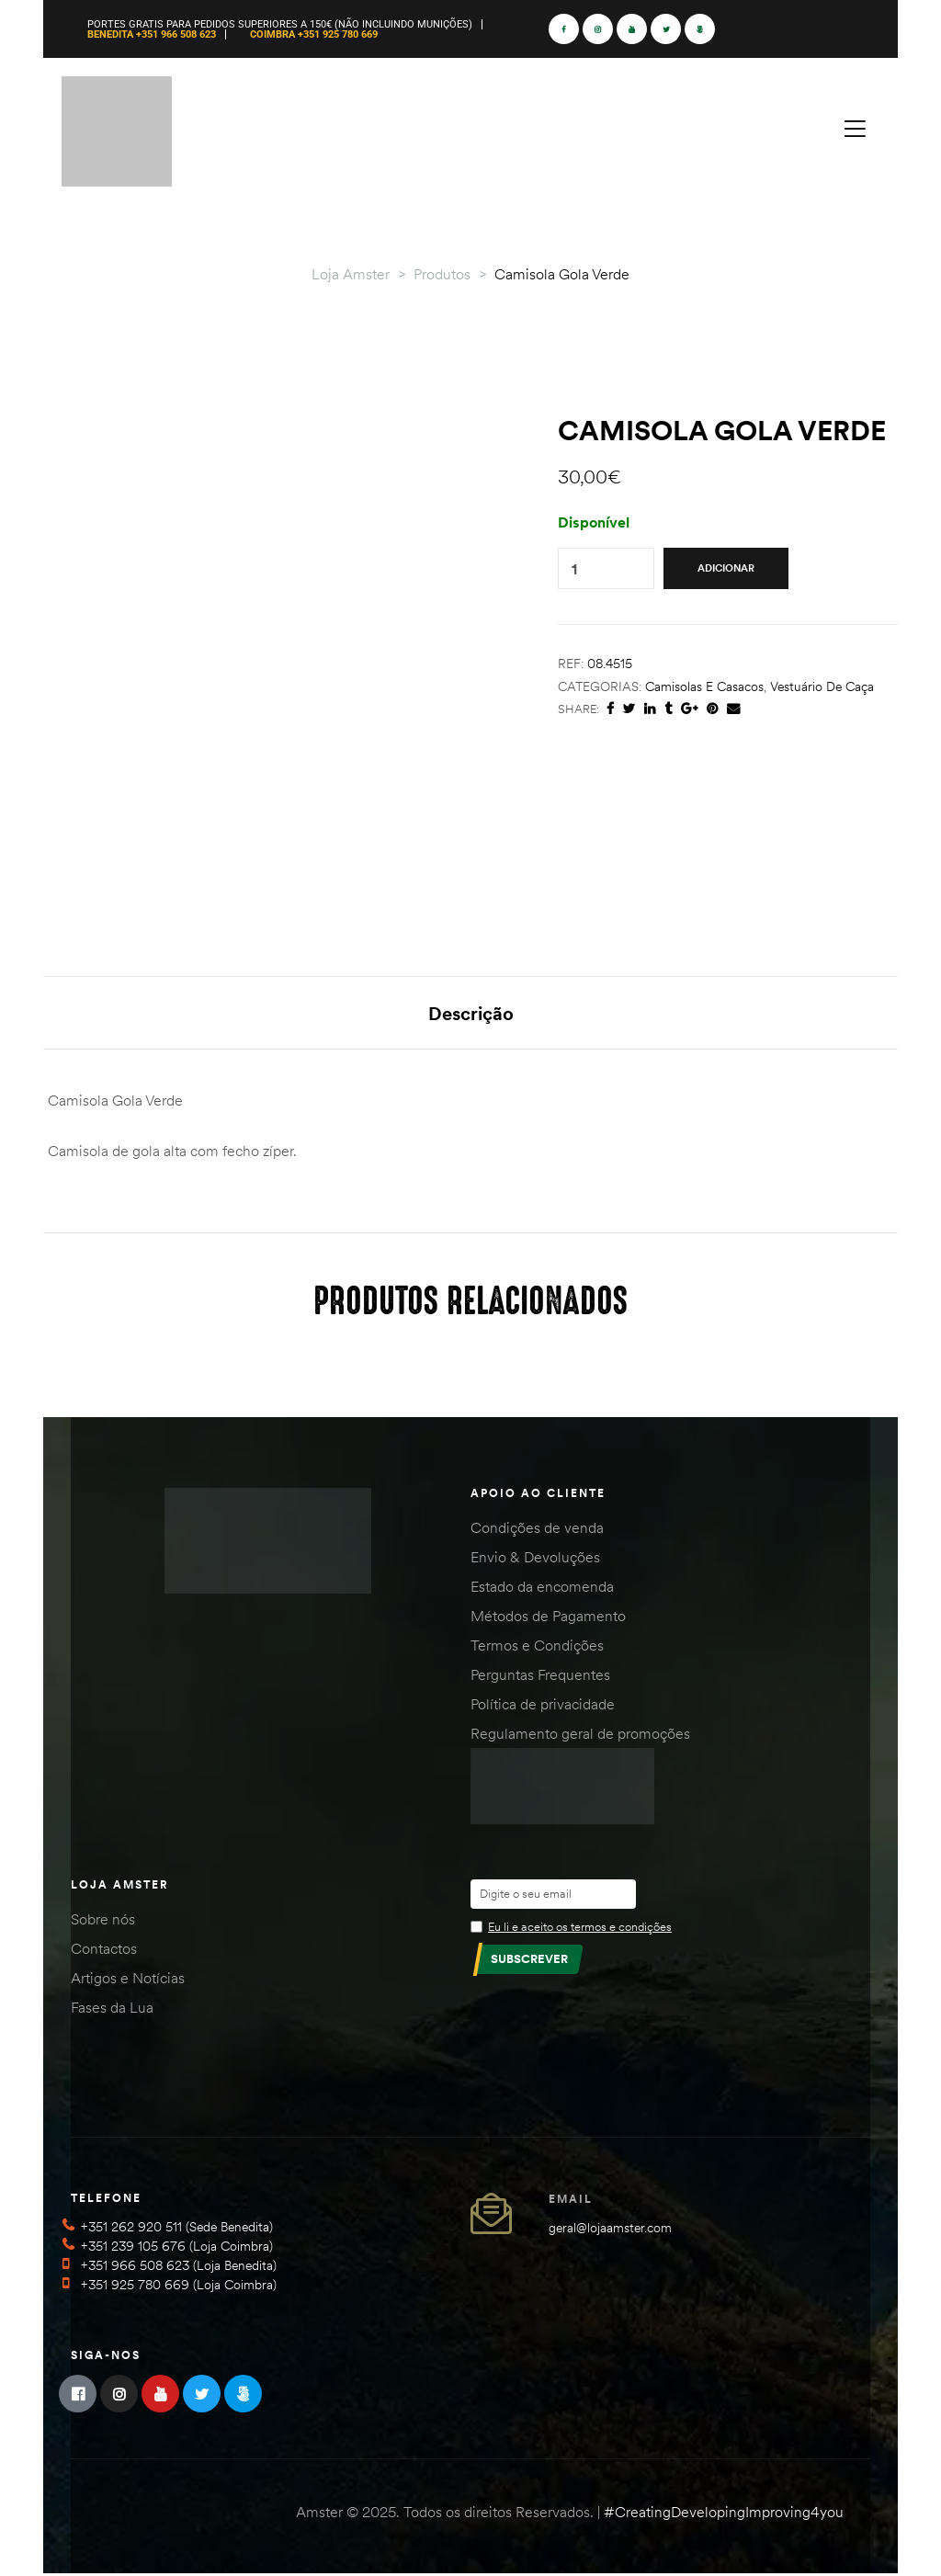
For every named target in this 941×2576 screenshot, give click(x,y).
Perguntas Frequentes (540, 1677)
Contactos (104, 1950)
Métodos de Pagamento (548, 1618)
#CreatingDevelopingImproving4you (724, 2513)
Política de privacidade (542, 1706)
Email (571, 2200)
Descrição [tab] (471, 1013)
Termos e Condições (537, 1648)
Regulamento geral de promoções (580, 1736)
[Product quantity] (574, 568)
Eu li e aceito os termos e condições (580, 1928)
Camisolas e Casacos (704, 686)
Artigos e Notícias (128, 1979)
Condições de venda (537, 1530)
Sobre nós (103, 1921)
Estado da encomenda (542, 1589)
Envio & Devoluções (535, 1559)
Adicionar (725, 568)
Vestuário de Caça (822, 686)
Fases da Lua (112, 2009)
